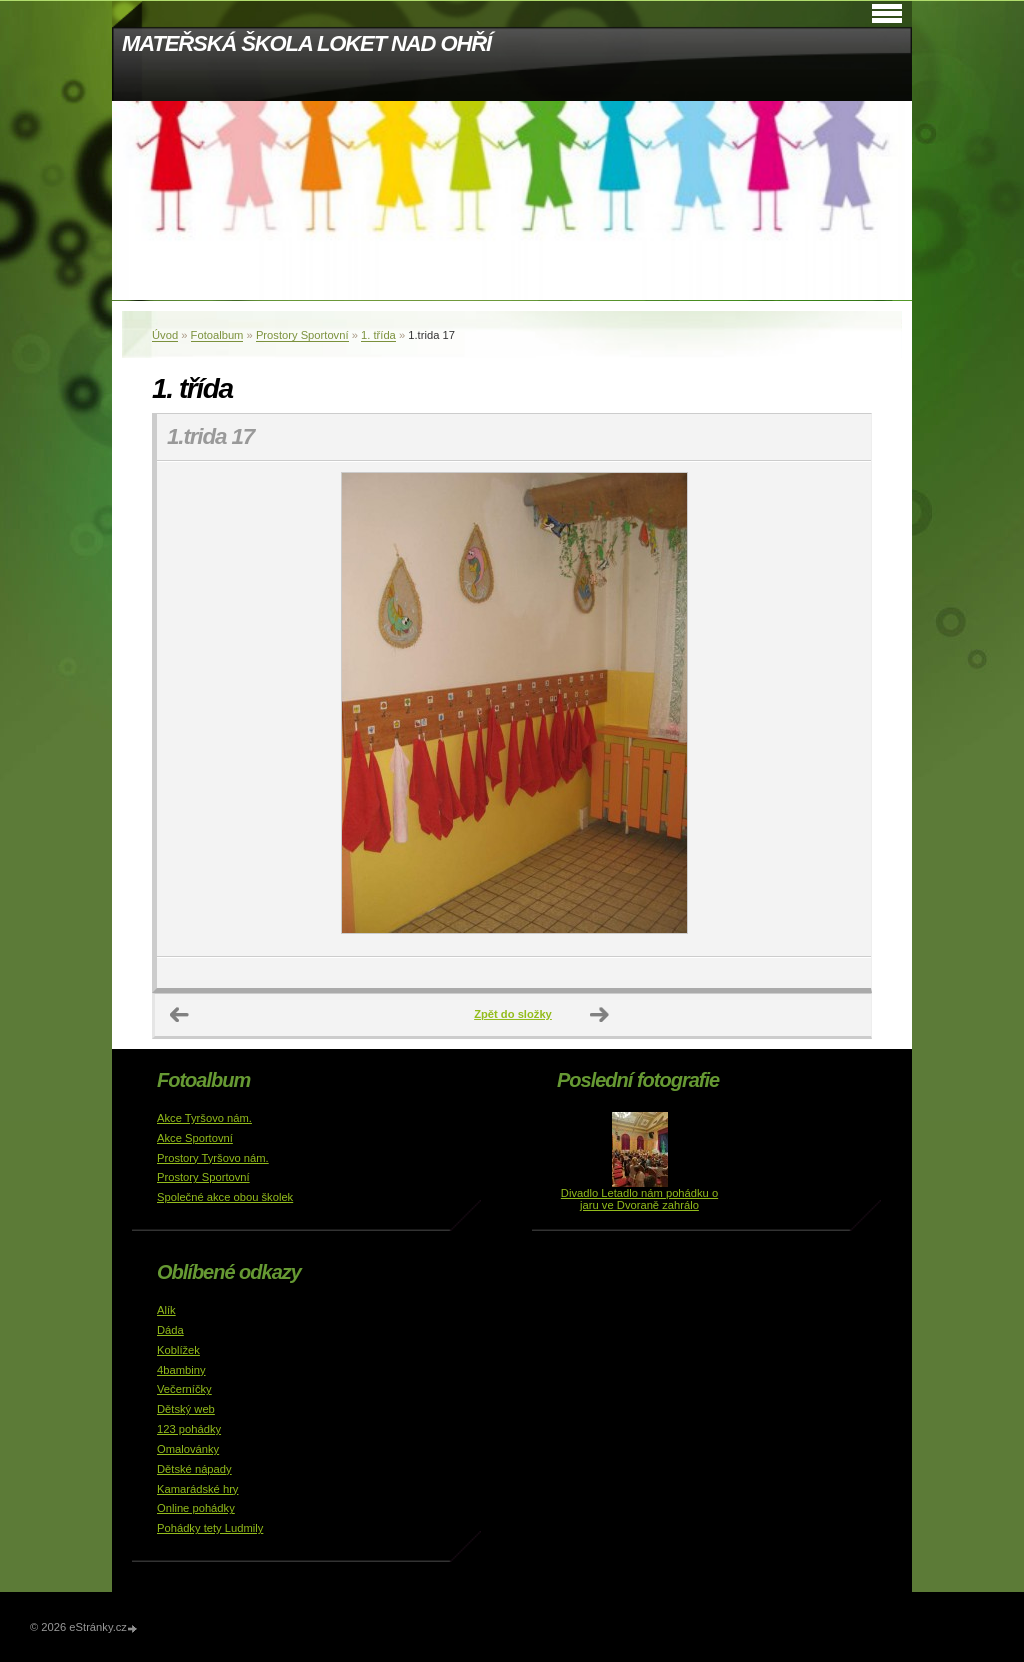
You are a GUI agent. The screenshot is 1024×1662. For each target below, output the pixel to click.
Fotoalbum (217, 335)
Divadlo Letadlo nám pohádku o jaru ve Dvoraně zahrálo (639, 1199)
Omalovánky (188, 1449)
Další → (600, 1015)
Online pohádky (196, 1508)
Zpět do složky (513, 1014)
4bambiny (181, 1370)
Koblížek (178, 1350)
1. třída (378, 335)
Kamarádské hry (197, 1489)
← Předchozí (180, 1015)
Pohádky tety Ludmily (210, 1528)
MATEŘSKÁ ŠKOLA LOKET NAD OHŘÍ (306, 43)
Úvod (165, 335)
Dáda (170, 1330)
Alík (166, 1310)
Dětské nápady (194, 1469)
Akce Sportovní (195, 1138)
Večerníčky (184, 1389)
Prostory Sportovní (302, 335)
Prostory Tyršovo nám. (213, 1158)
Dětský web (186, 1409)
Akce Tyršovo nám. (204, 1118)
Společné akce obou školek (225, 1197)
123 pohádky (189, 1429)
